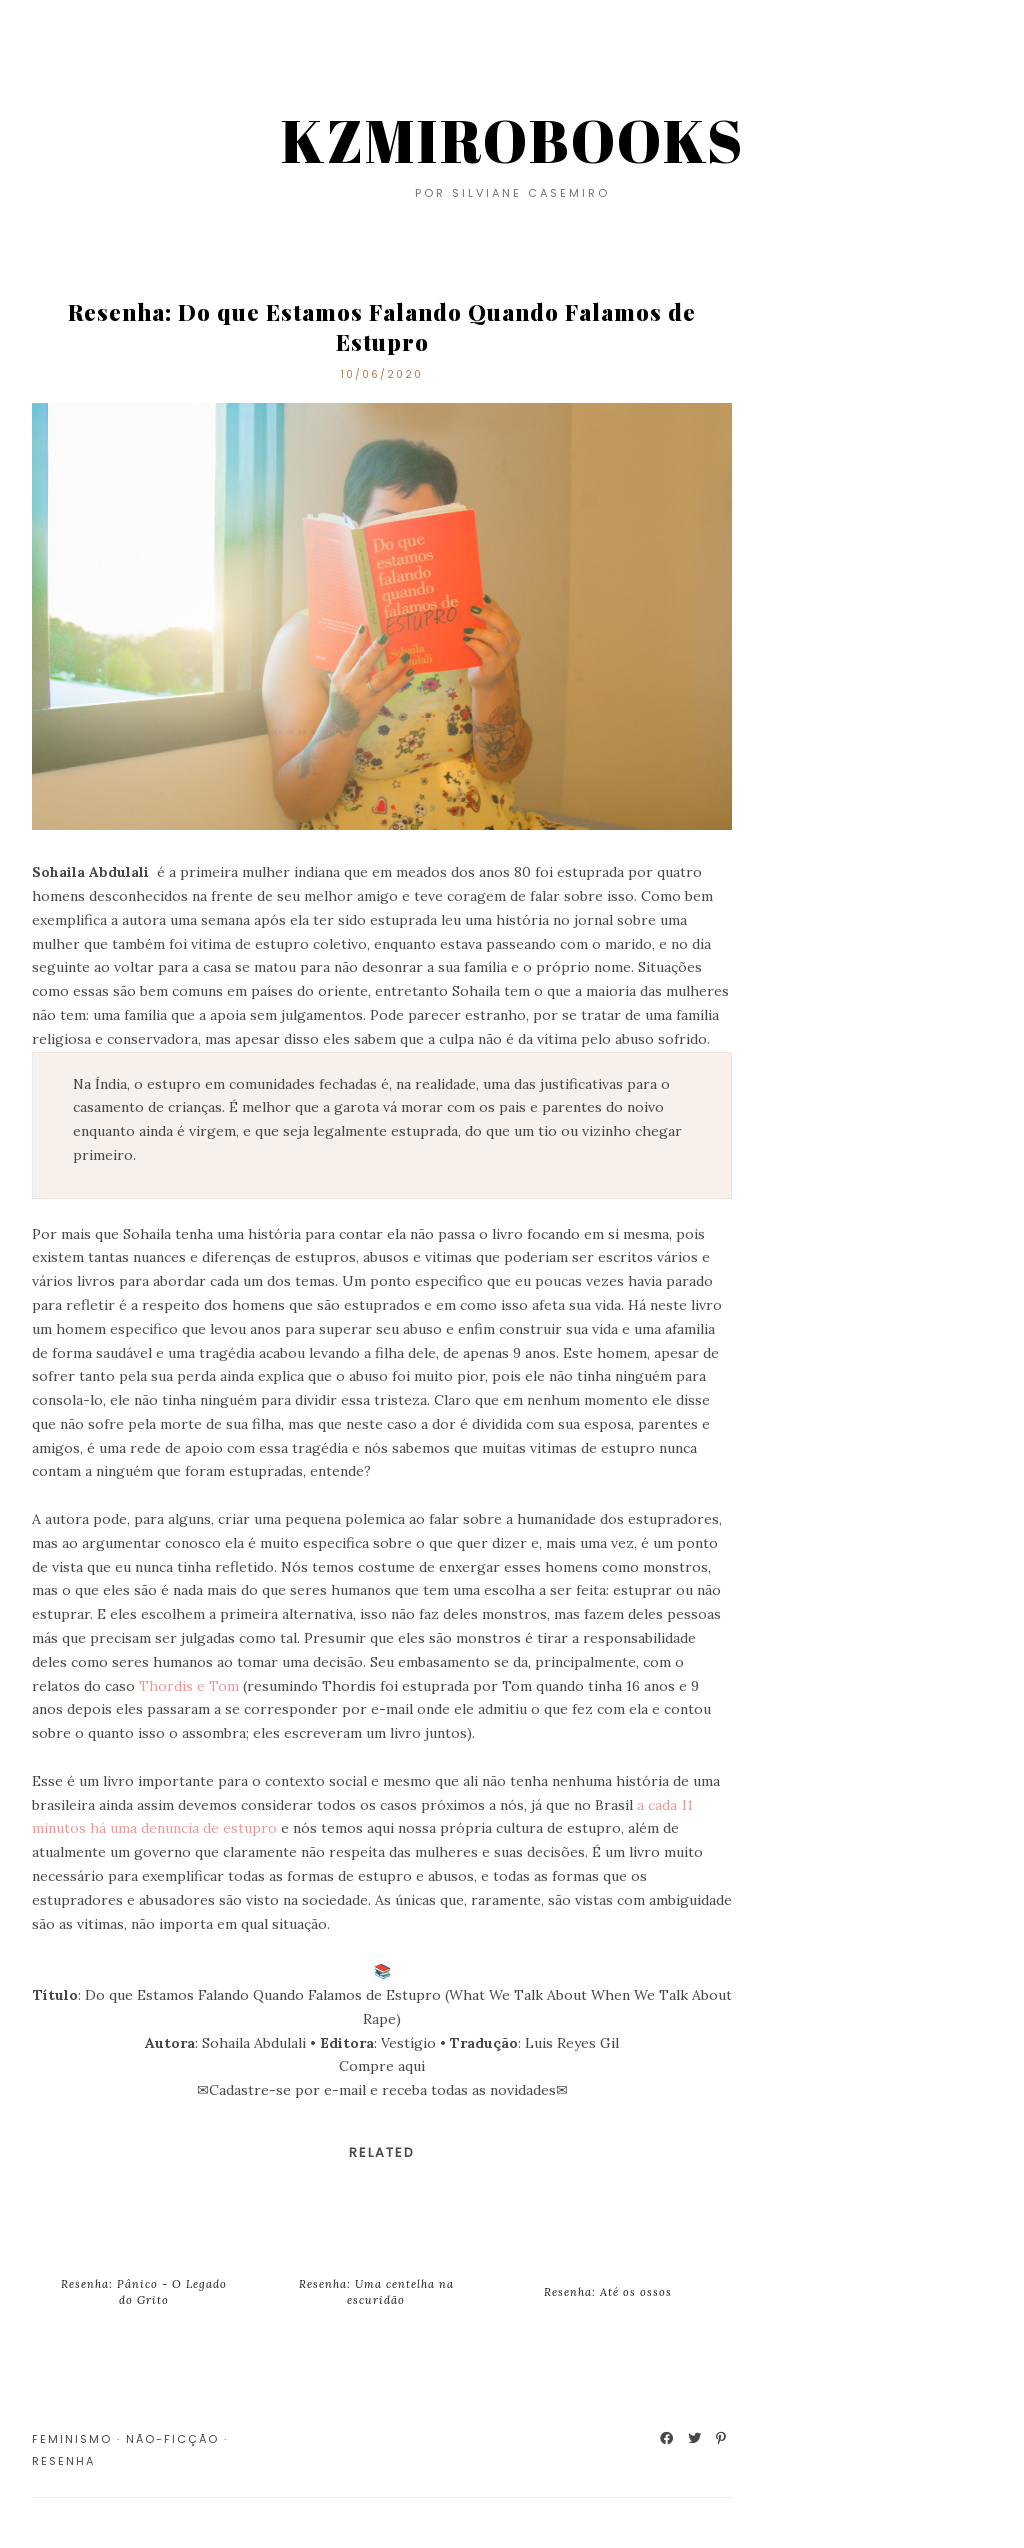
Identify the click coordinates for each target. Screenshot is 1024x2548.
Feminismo (72, 2439)
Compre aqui (382, 2066)
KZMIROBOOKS (512, 140)
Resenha (63, 2461)
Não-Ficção (172, 2439)
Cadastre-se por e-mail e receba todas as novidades (382, 2090)
